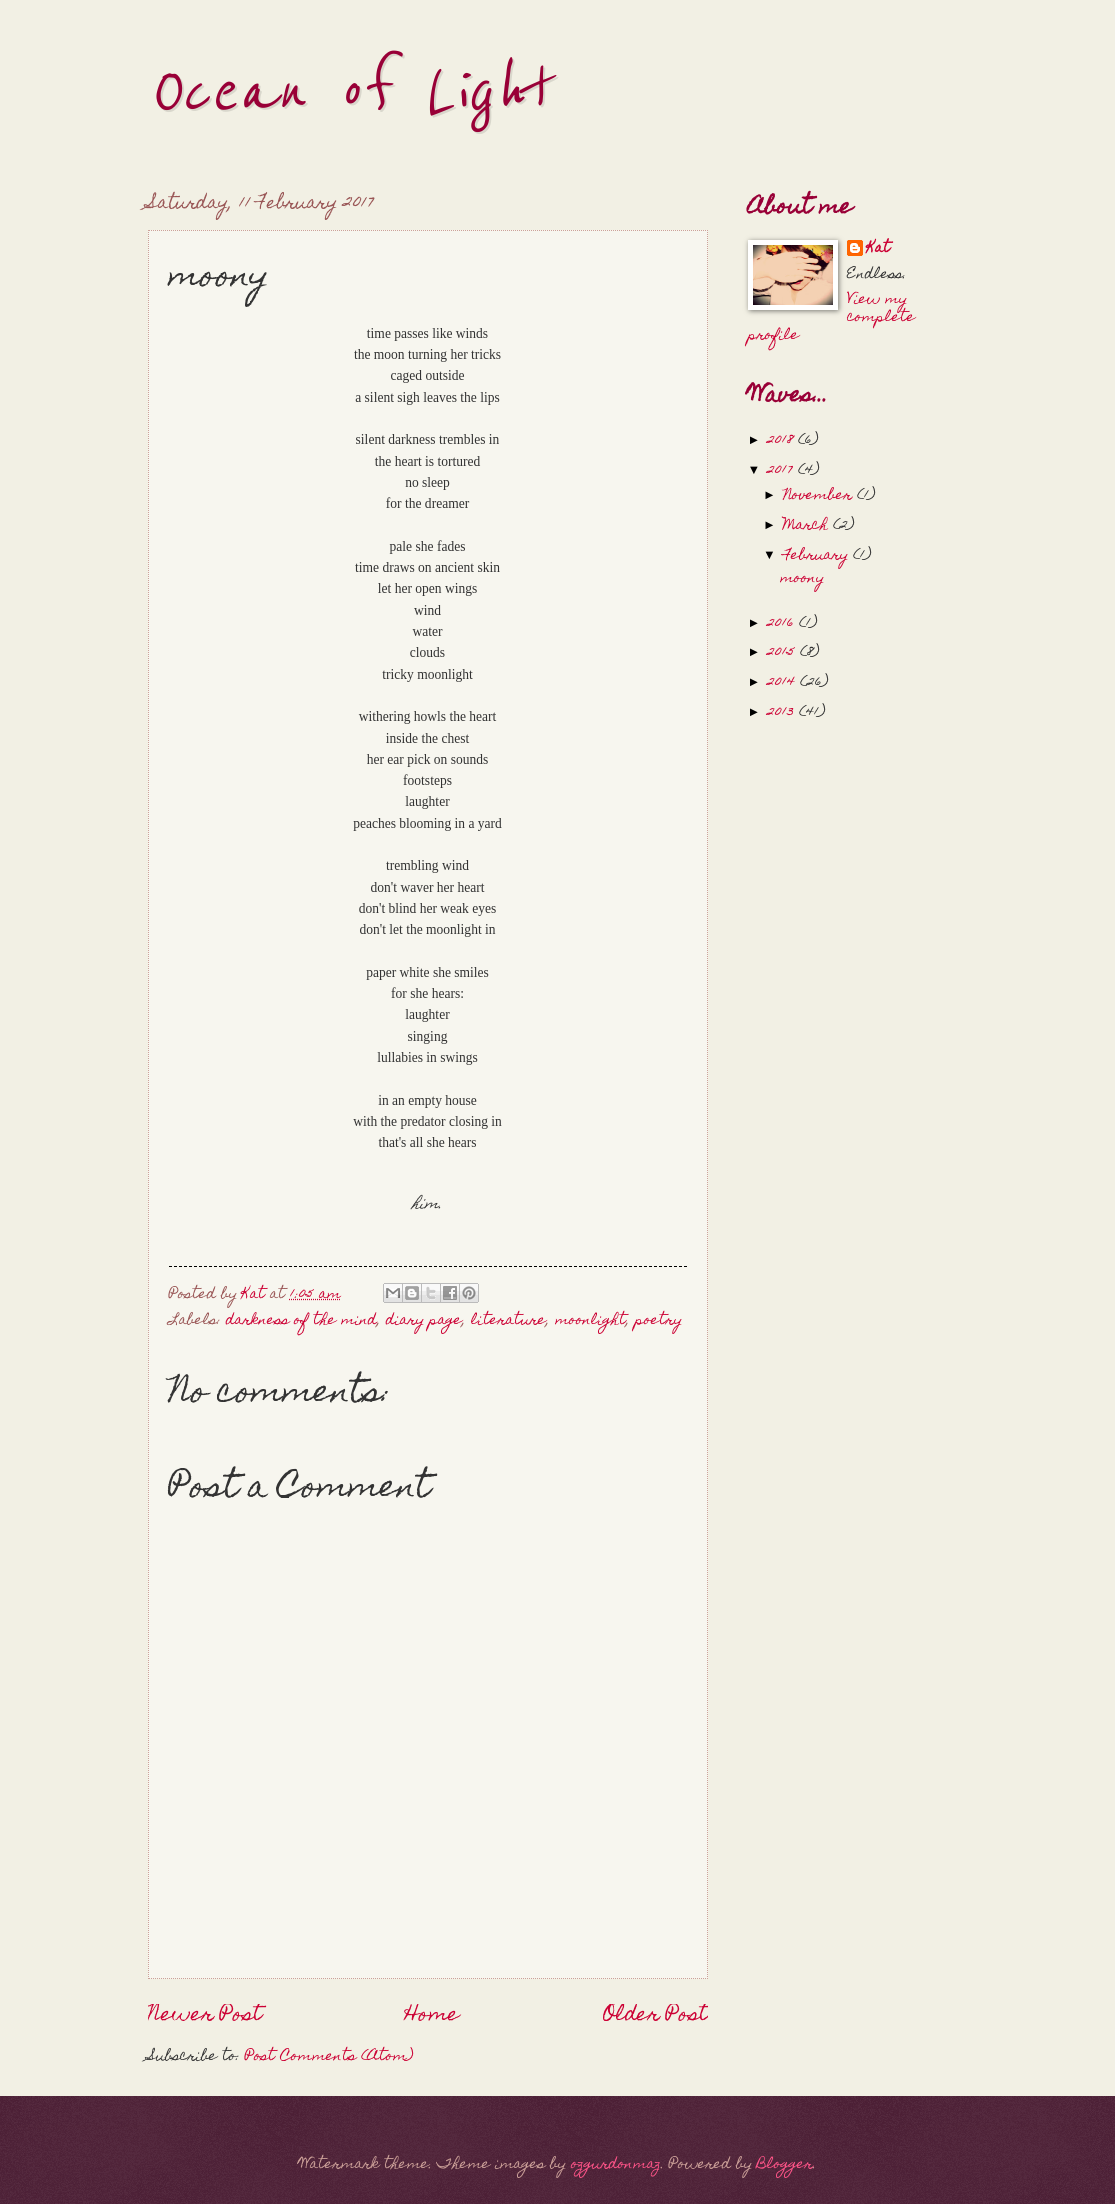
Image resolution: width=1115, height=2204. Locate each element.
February (818, 556)
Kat (878, 250)
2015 (783, 653)
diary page (424, 1321)
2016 (783, 624)
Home (432, 2016)
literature (508, 1321)
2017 (782, 471)
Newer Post (205, 2016)
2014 (783, 683)
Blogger (785, 2165)
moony (802, 579)
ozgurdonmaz (616, 2165)
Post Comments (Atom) (329, 2057)
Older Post (655, 2016)
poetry (658, 1321)
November (820, 496)
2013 (783, 713)
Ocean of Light (348, 92)
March (808, 526)
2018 (782, 441)
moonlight (590, 1321)
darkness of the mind (301, 1321)
